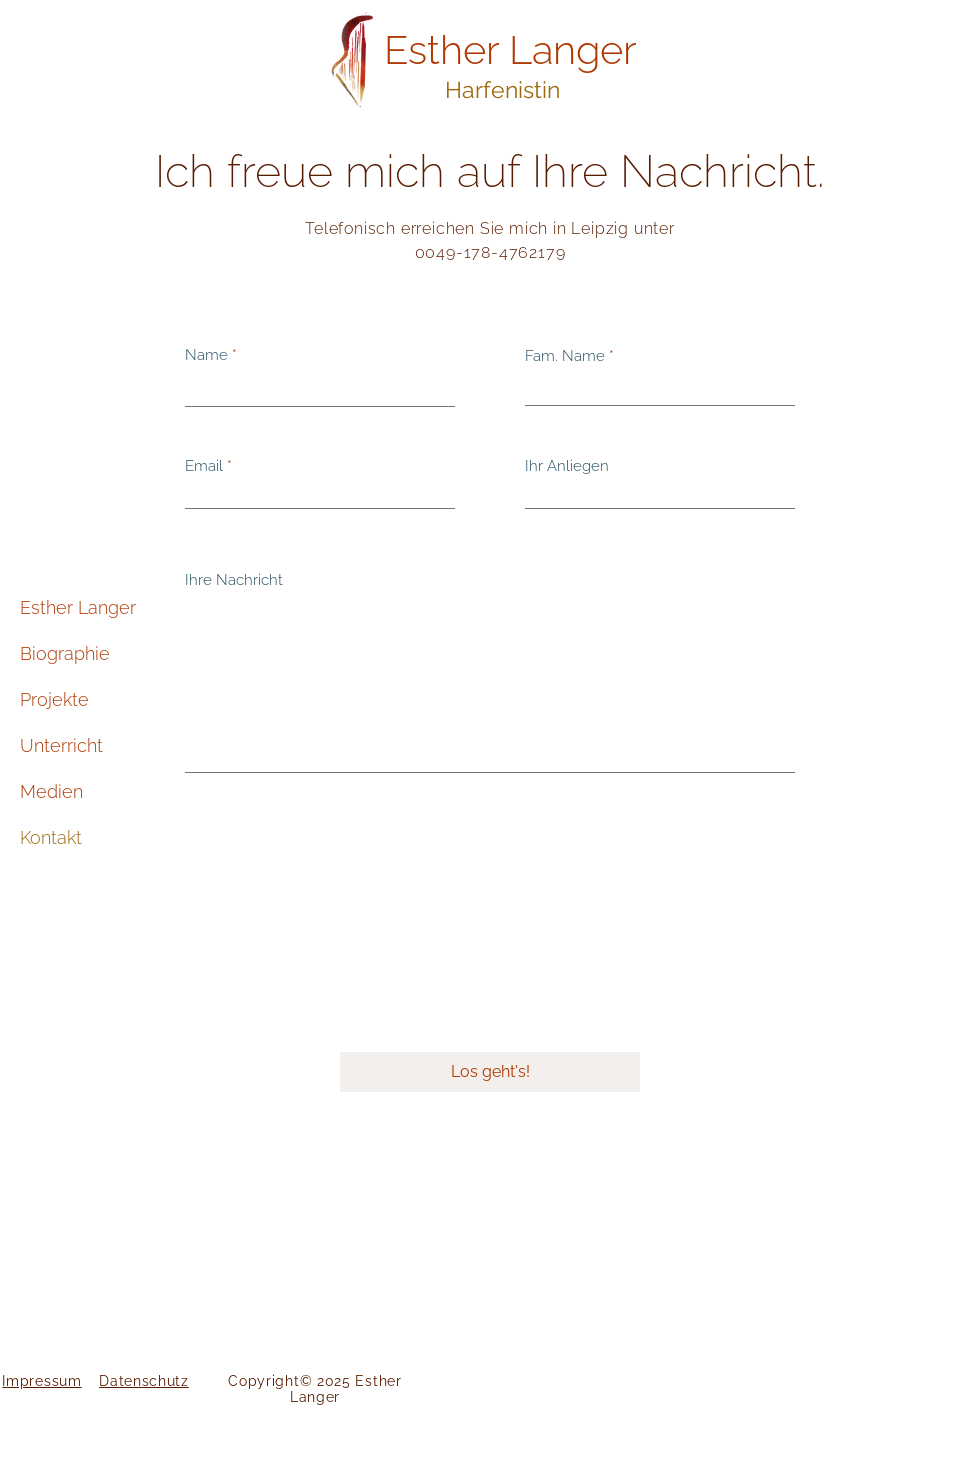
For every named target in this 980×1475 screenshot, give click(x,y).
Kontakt (51, 837)
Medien (51, 791)
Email (204, 466)
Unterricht (61, 745)
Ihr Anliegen (567, 466)
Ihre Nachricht (234, 580)
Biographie (65, 653)
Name (206, 355)
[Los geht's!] (490, 1072)
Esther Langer (78, 607)
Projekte (54, 699)
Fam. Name (565, 356)
